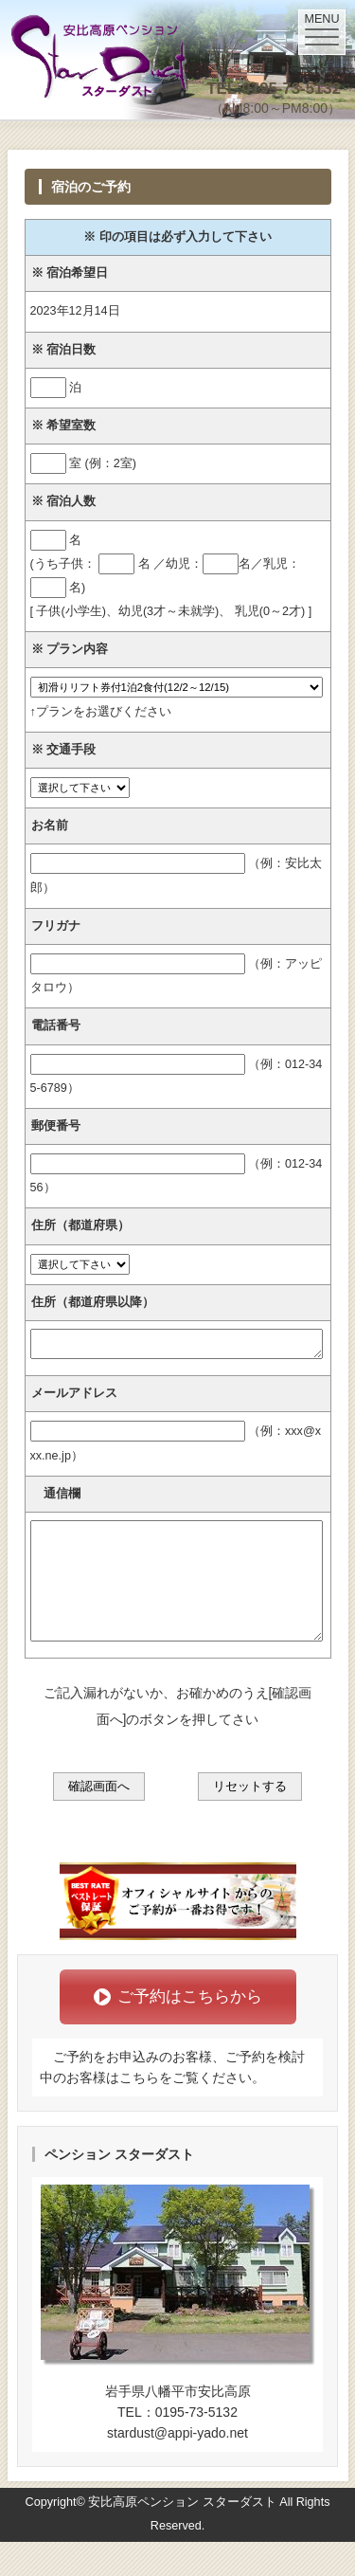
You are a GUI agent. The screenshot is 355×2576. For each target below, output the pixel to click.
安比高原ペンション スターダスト (182, 2536)
